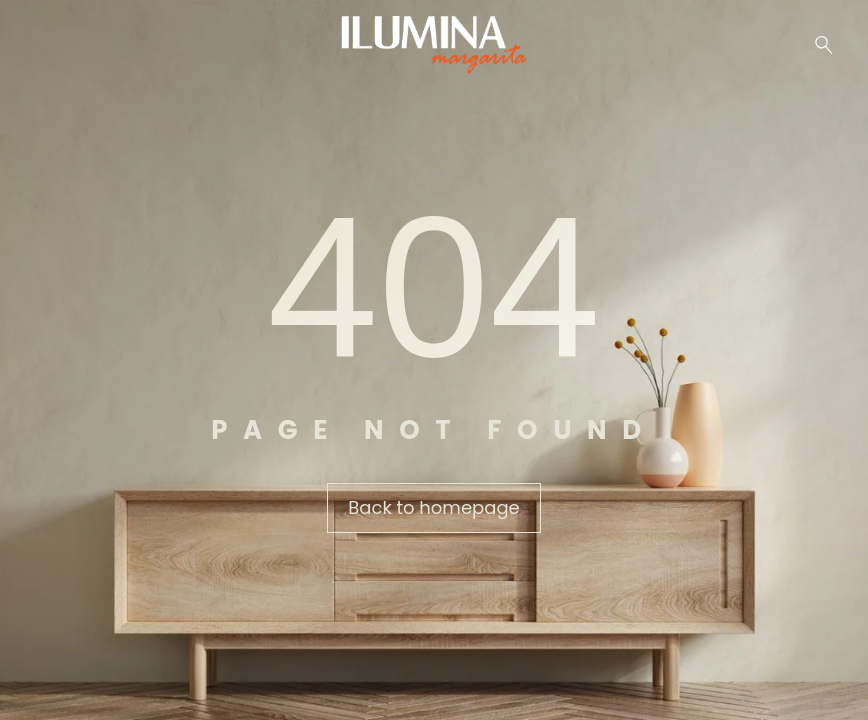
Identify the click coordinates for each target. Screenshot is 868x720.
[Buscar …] (824, 45)
